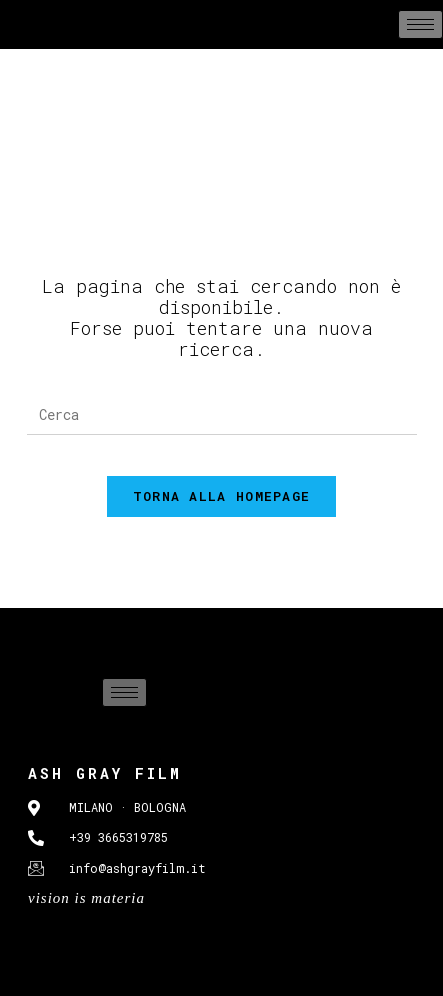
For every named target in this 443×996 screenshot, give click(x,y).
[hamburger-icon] (420, 24)
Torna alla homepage (222, 496)
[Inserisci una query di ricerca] (222, 415)
